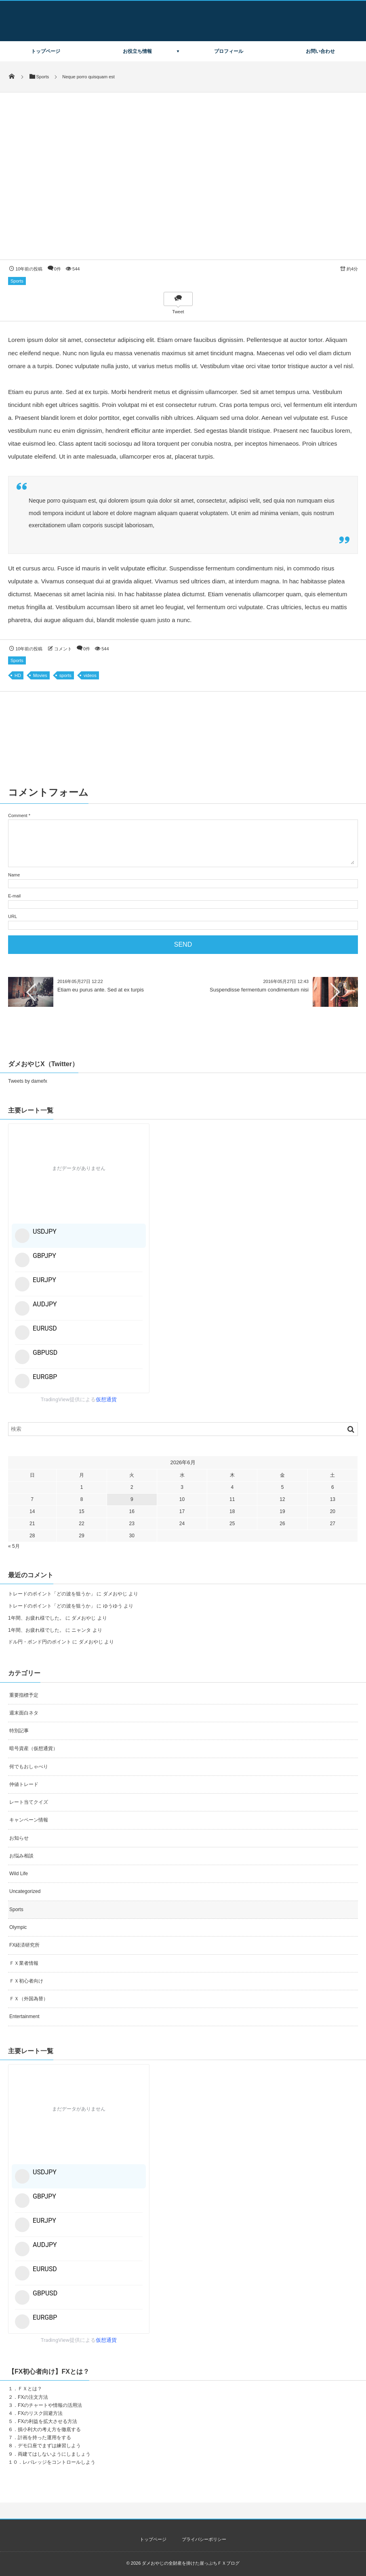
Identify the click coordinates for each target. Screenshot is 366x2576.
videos (90, 675)
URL (12, 916)
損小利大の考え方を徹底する (49, 2429)
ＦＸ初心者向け (26, 1981)
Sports (17, 281)
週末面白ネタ (23, 1713)
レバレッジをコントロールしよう (59, 2462)
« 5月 (14, 1546)
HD (18, 675)
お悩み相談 (21, 1856)
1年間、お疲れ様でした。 (36, 1618)
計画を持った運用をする (44, 2437)
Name (14, 874)
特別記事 (19, 1730)
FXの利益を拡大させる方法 (47, 2421)
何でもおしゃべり (28, 1766)
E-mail (14, 895)
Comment (17, 815)
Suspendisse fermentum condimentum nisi (259, 990)
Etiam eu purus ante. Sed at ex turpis (100, 990)
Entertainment (24, 2016)
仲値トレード (23, 1784)
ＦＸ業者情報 (23, 1963)
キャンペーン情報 (28, 1820)
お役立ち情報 (137, 51)
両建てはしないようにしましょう (54, 2454)
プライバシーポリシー (204, 2539)
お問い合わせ (320, 51)
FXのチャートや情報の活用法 (50, 2405)
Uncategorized (24, 1891)
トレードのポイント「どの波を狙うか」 (51, 1594)
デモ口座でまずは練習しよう (49, 2445)
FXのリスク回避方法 (40, 2413)
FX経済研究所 (24, 1945)
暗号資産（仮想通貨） (33, 1748)
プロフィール (228, 51)
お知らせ (19, 1838)
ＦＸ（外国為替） (28, 1999)
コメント (63, 648)
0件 (57, 268)
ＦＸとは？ (30, 2389)
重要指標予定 (23, 1695)
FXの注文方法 (33, 2397)
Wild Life (18, 1873)
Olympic (18, 1927)
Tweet (178, 311)
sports (65, 675)
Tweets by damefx (27, 1081)
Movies (40, 675)
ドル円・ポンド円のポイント (39, 1642)
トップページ (45, 51)
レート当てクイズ (28, 1802)
